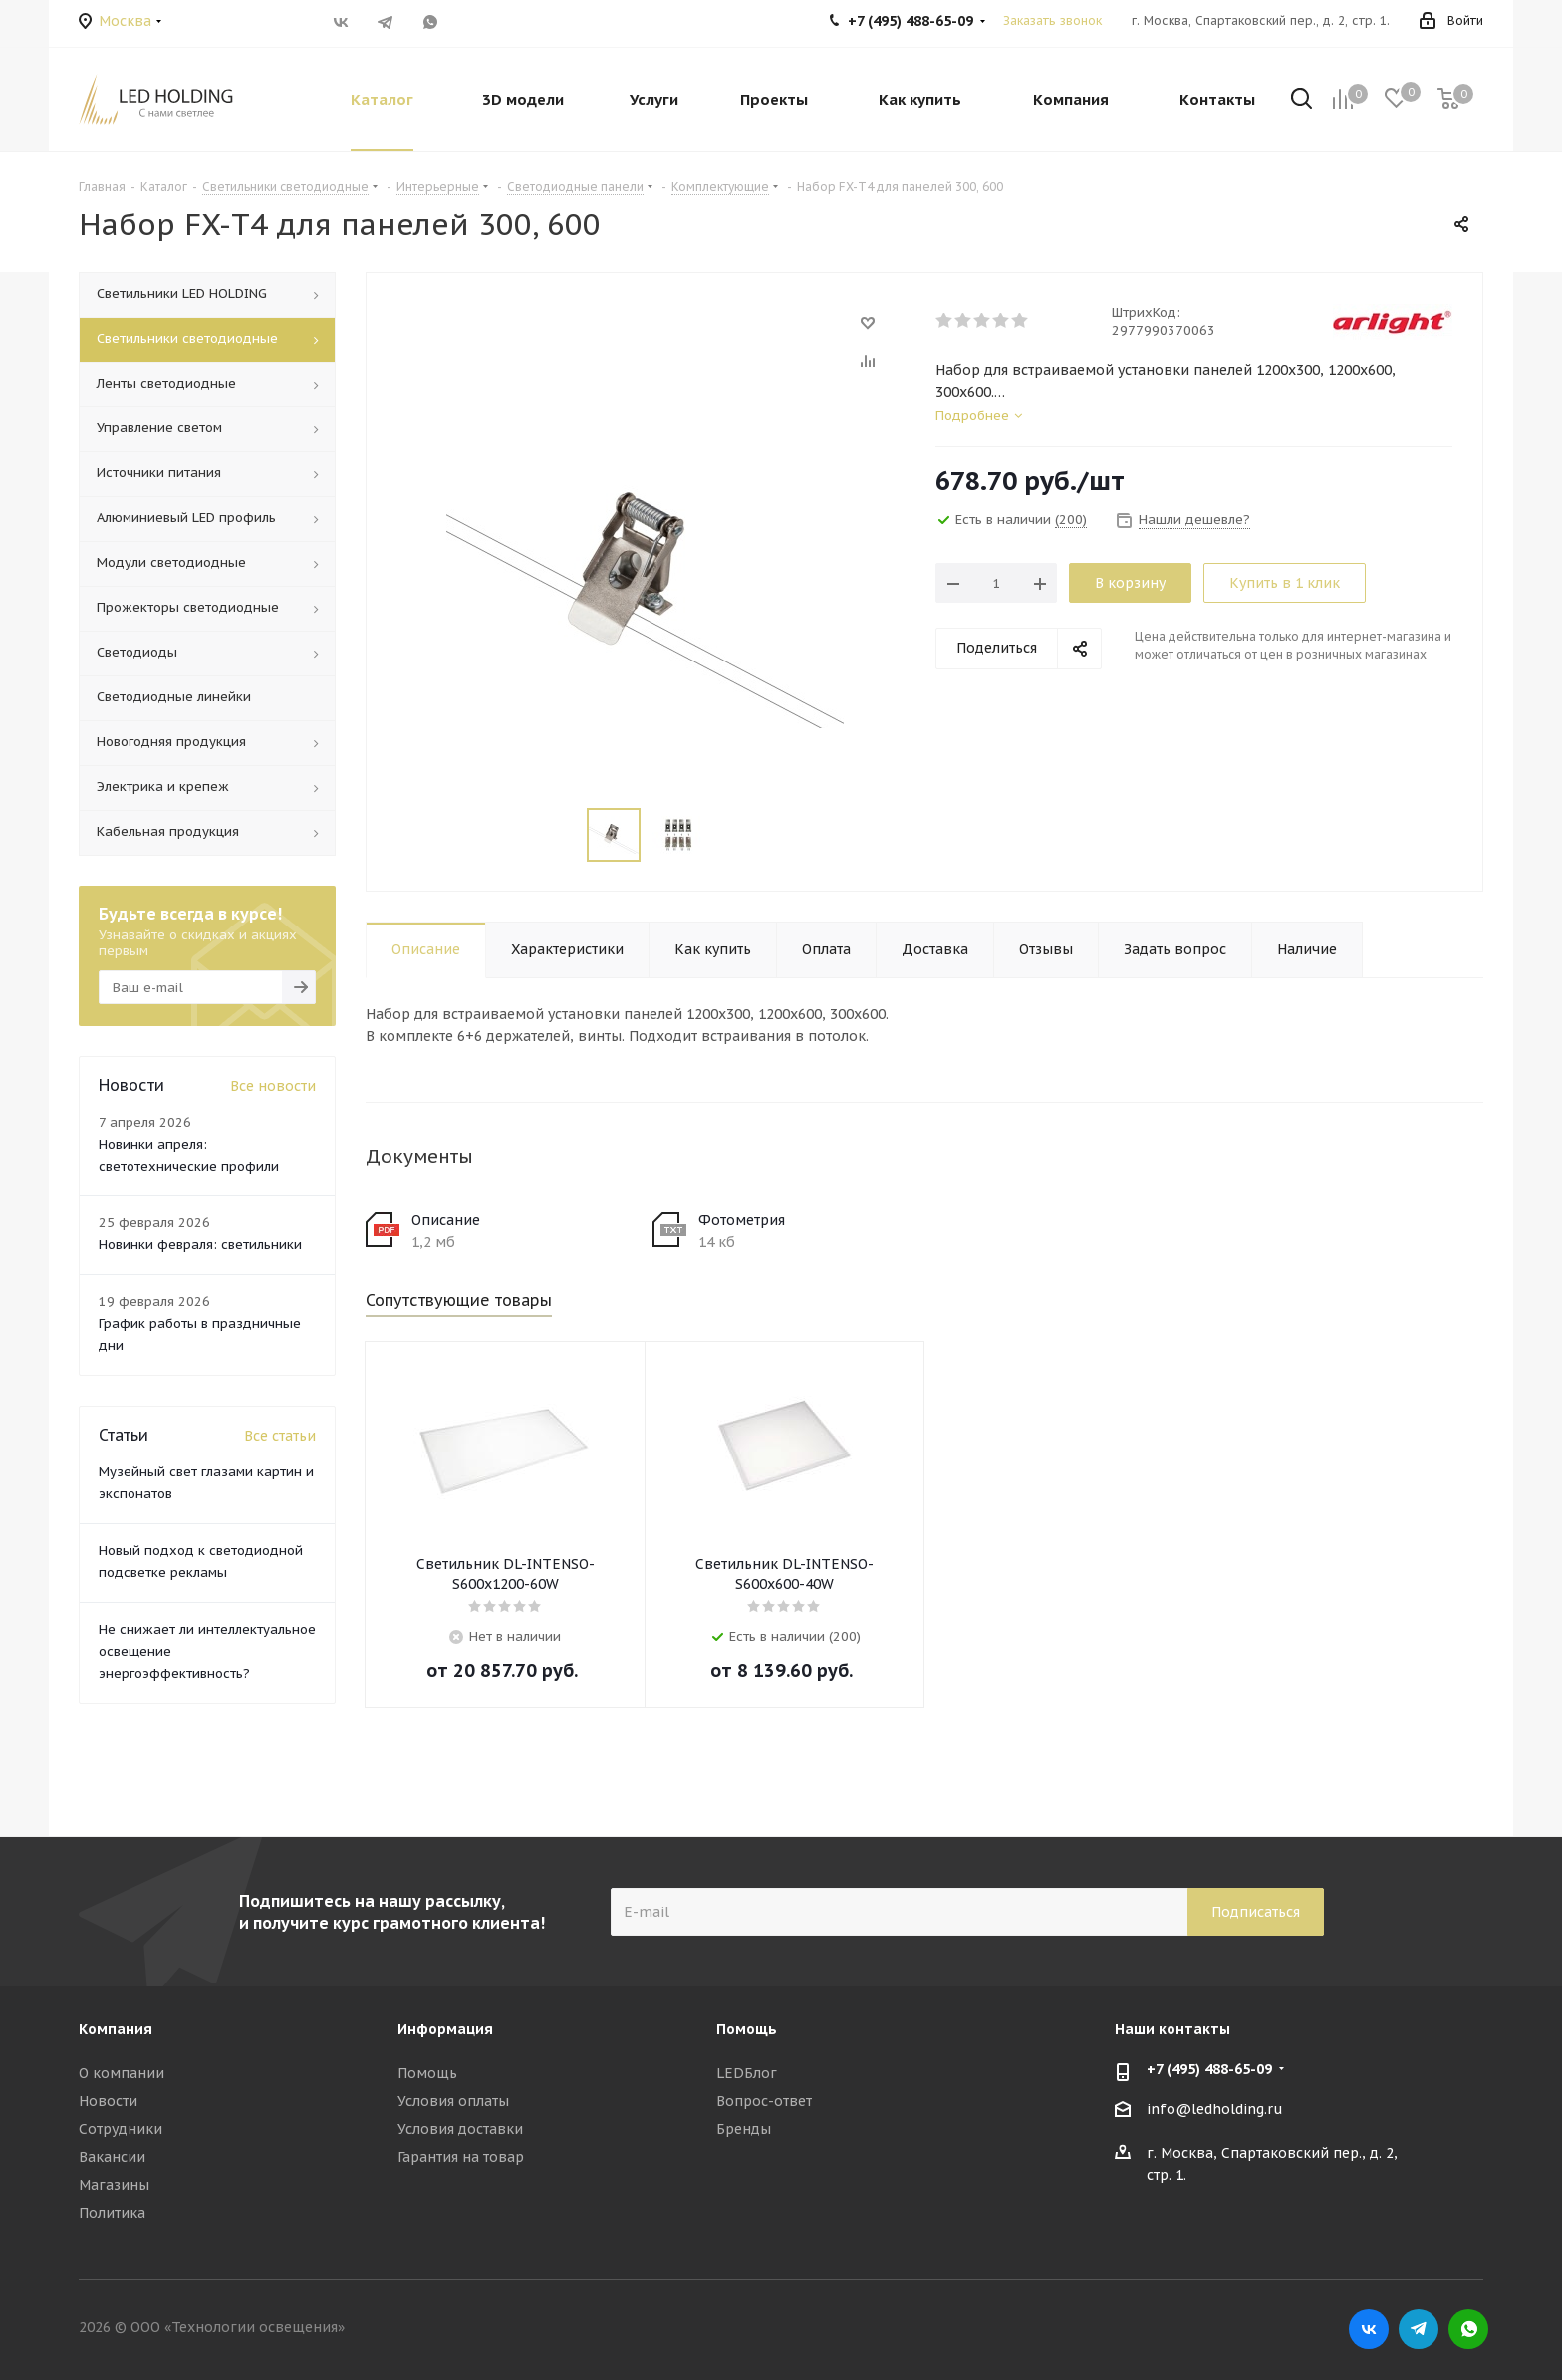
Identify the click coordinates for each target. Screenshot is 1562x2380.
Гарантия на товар (460, 2157)
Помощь (427, 2073)
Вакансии (112, 2157)
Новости (108, 2101)
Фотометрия (741, 1220)
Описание (445, 1220)
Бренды (743, 2129)
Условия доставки (460, 2129)
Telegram (385, 22)
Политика (112, 2213)
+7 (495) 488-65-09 (1209, 2069)
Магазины (114, 2185)
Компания (115, 2029)
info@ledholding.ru (1215, 2109)
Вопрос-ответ (764, 2101)
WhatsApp (429, 22)
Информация (445, 2029)
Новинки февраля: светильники (200, 1244)
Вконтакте (340, 22)
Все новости (273, 1086)
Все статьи (280, 1436)
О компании (121, 2073)
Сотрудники (120, 2129)
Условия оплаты (453, 2101)
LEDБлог (746, 2073)
